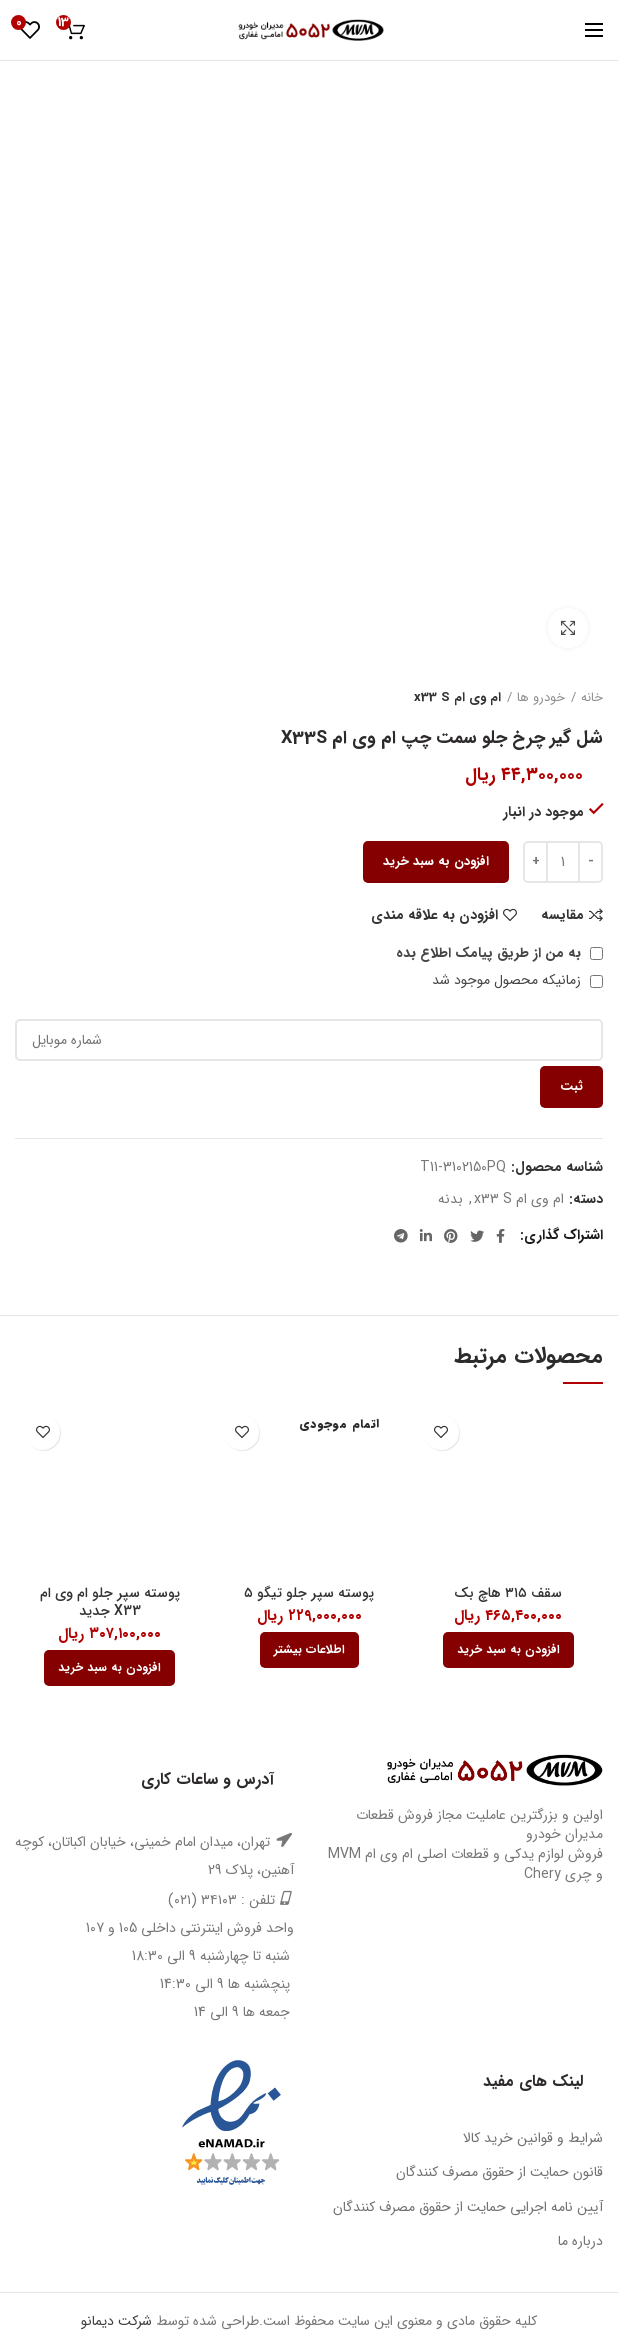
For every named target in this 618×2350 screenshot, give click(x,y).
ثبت (571, 1086)
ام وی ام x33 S (457, 698)
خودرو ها (541, 698)
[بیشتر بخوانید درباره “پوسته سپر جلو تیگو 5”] (309, 1650)
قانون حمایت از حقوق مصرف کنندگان (499, 2172)
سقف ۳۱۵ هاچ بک (508, 1593)
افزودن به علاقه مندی (434, 915)
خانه (592, 698)
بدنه (450, 1199)
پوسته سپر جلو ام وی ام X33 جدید (110, 1602)
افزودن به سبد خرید (436, 861)
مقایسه (562, 915)
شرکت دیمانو (116, 2321)
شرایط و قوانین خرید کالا (533, 2138)
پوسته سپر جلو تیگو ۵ (309, 1593)
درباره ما (580, 2241)
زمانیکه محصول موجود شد (517, 980)
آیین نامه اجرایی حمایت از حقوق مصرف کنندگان (468, 2207)
